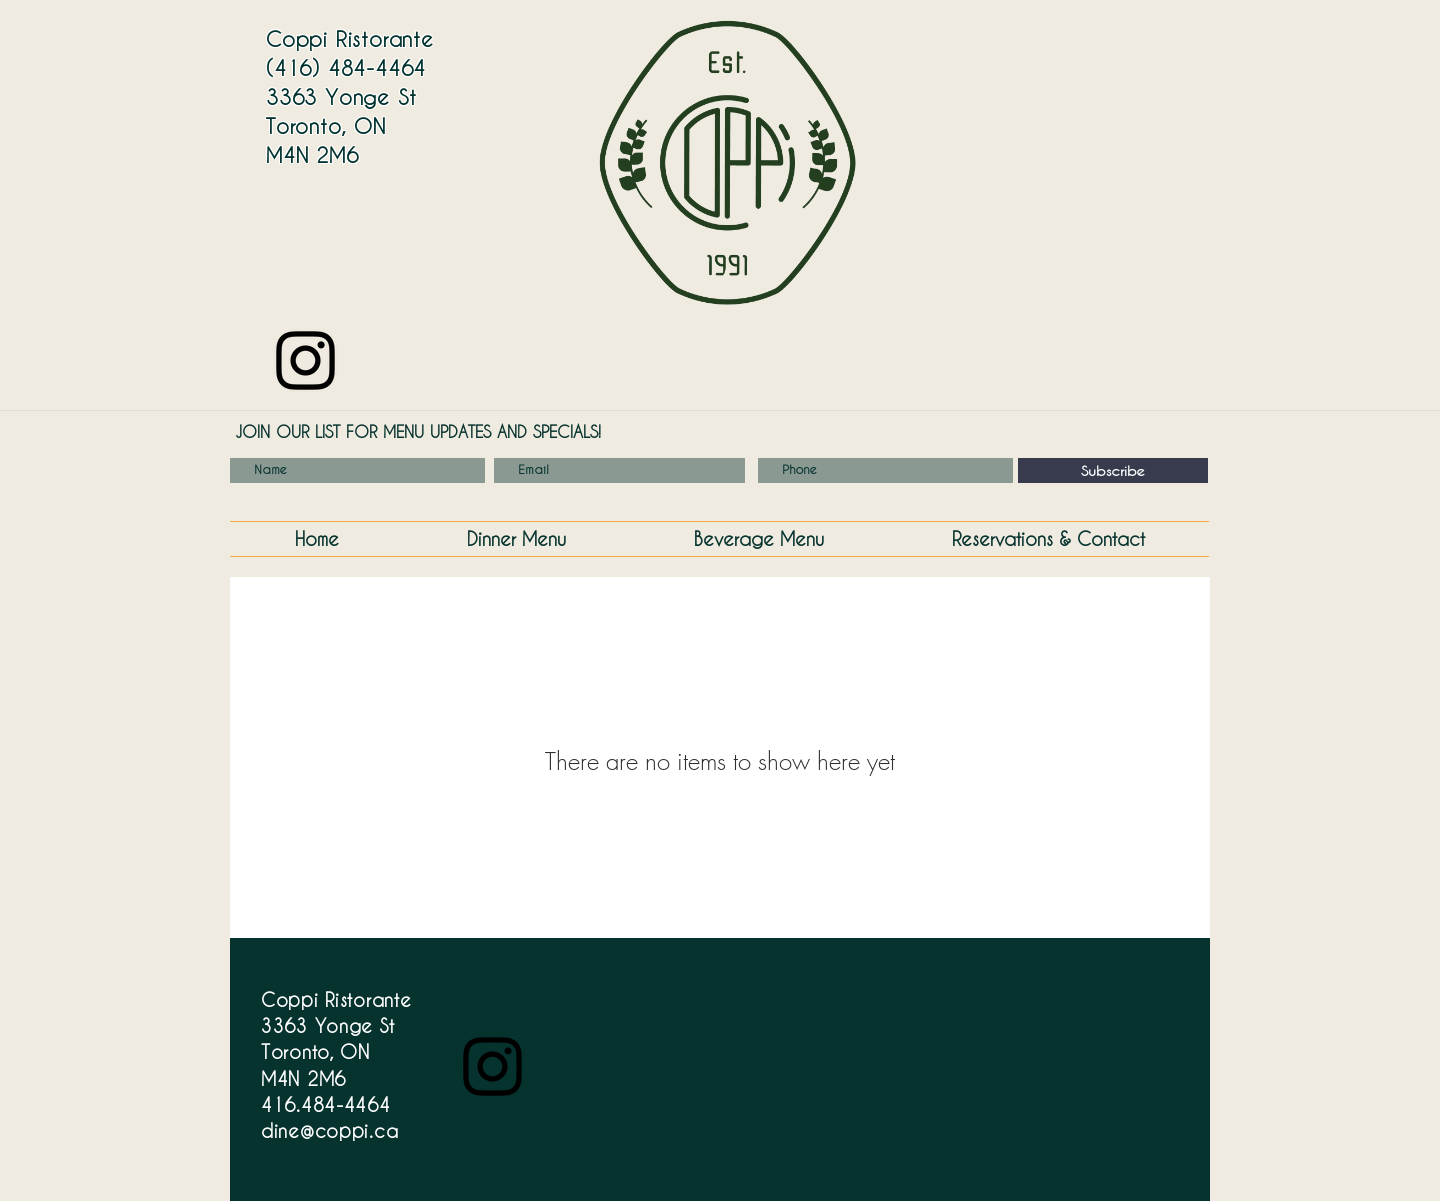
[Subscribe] (1113, 470)
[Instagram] (305, 360)
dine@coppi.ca (329, 1130)
